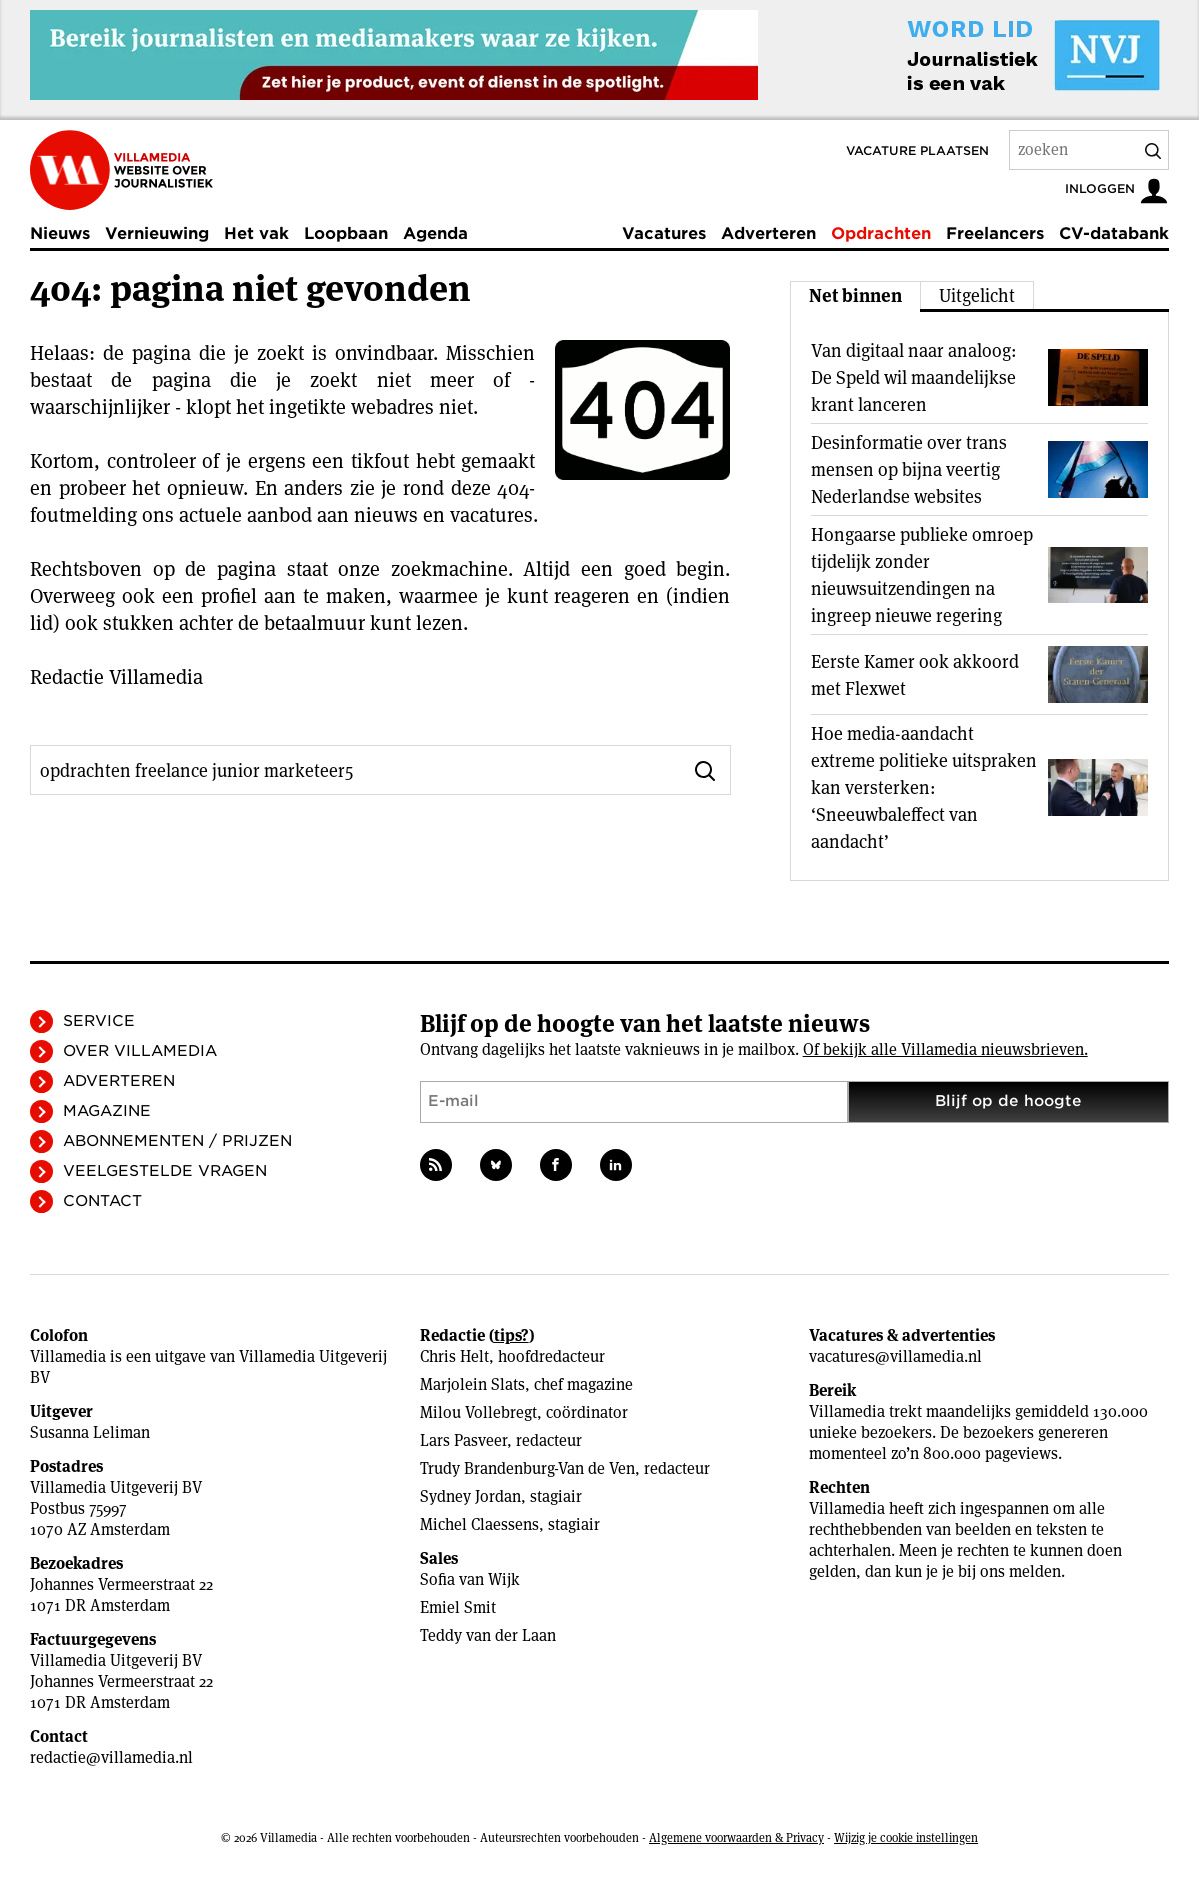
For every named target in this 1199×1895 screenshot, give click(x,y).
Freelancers (995, 233)
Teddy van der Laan (488, 1635)
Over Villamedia (140, 1051)
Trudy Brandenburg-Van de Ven (527, 1468)
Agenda (435, 233)
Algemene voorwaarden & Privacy (736, 1837)
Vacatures (664, 233)
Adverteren (768, 233)
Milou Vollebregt (478, 1412)
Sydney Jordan (470, 1496)
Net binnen (855, 295)
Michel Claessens (479, 1524)
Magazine (107, 1111)
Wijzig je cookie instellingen (906, 1837)
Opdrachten (881, 233)
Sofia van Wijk (470, 1579)
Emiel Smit (458, 1607)
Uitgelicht (977, 295)
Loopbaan (346, 233)
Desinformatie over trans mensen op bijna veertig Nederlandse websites (909, 469)
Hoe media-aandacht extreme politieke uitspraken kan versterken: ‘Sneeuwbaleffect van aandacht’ (924, 787)
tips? (511, 1335)
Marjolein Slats (472, 1384)
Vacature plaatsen (917, 150)
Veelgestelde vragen (165, 1171)
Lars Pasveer (463, 1440)
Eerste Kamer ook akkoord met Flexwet (915, 675)
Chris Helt (454, 1356)
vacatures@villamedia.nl (895, 1356)
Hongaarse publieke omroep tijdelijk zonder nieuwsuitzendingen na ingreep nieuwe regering (922, 575)
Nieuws (60, 233)
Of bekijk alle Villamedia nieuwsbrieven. (945, 1049)
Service (99, 1021)
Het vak (256, 233)
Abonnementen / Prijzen (177, 1141)
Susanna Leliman (90, 1432)
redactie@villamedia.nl (111, 1757)
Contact (102, 1201)
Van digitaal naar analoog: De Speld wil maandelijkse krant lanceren (914, 377)
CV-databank (1114, 233)
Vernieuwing (157, 233)
